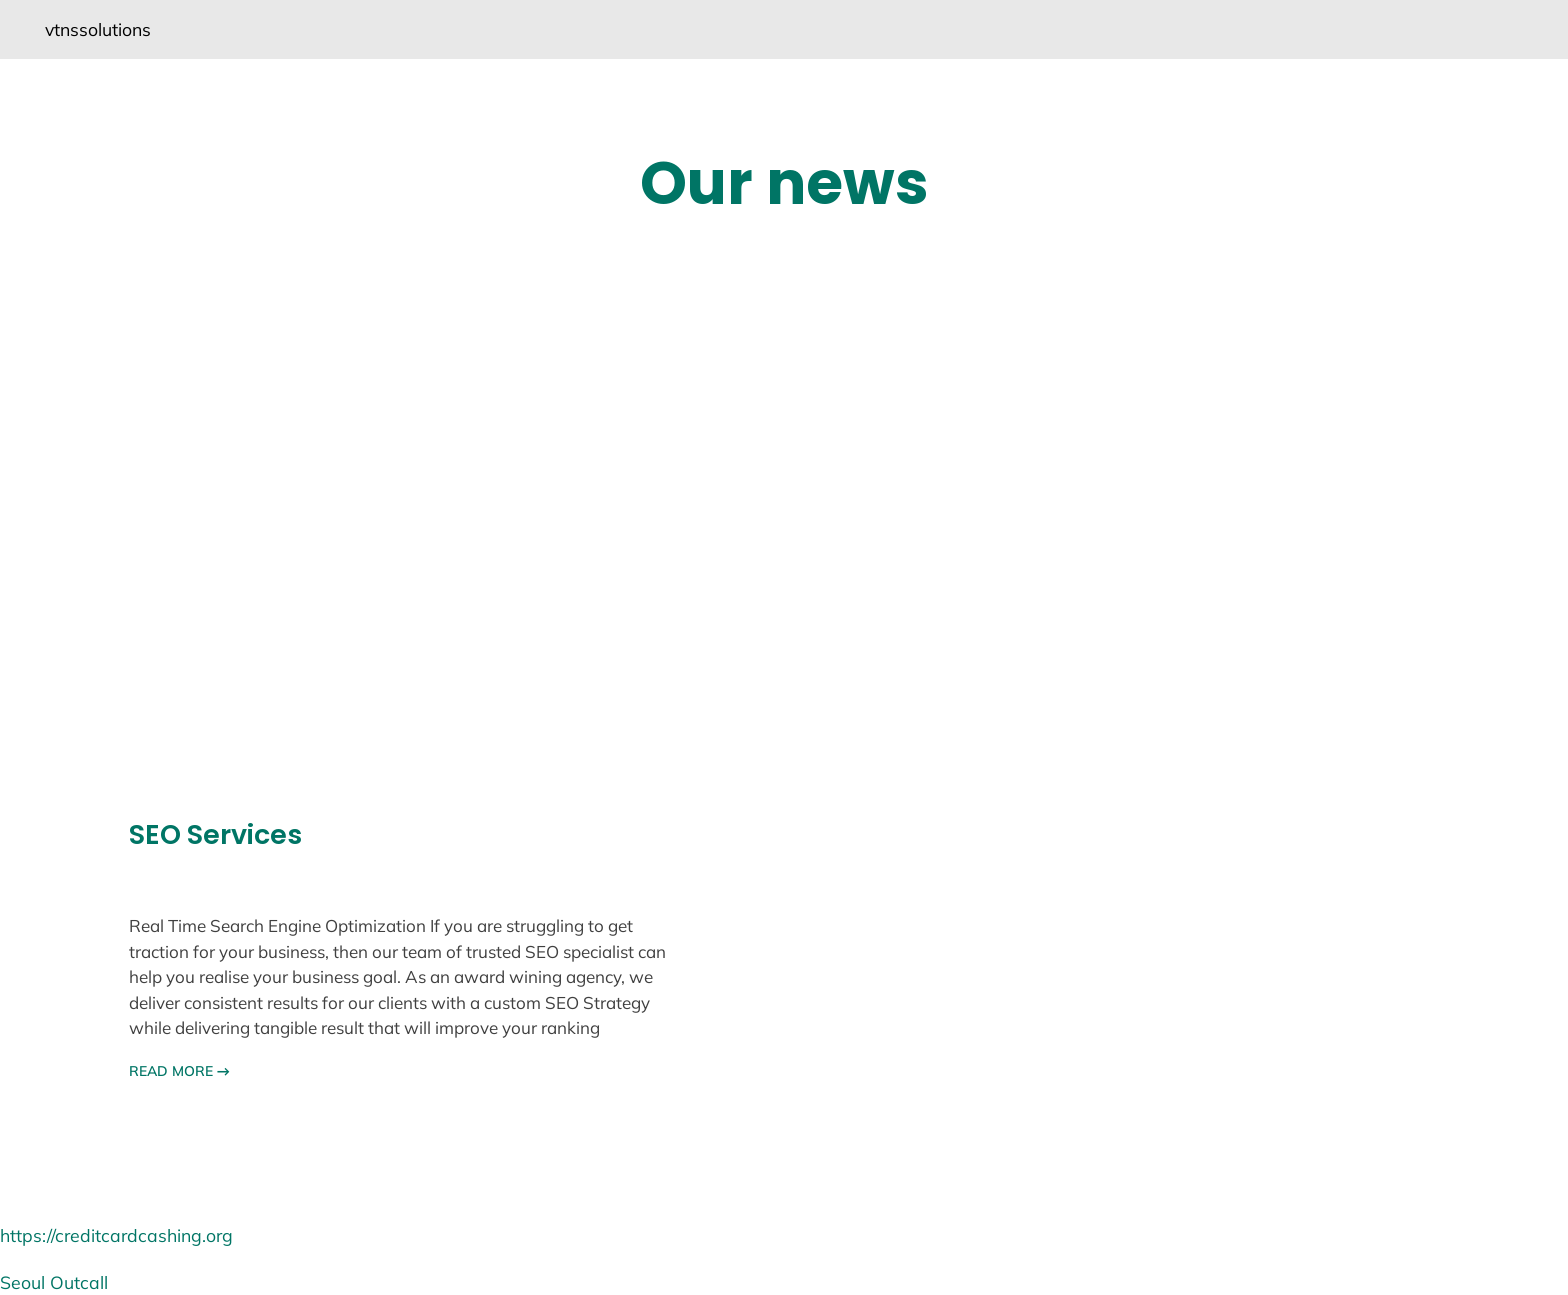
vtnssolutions (98, 29)
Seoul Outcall (54, 1282)
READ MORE (179, 1071)
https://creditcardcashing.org (116, 1235)
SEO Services (215, 835)
